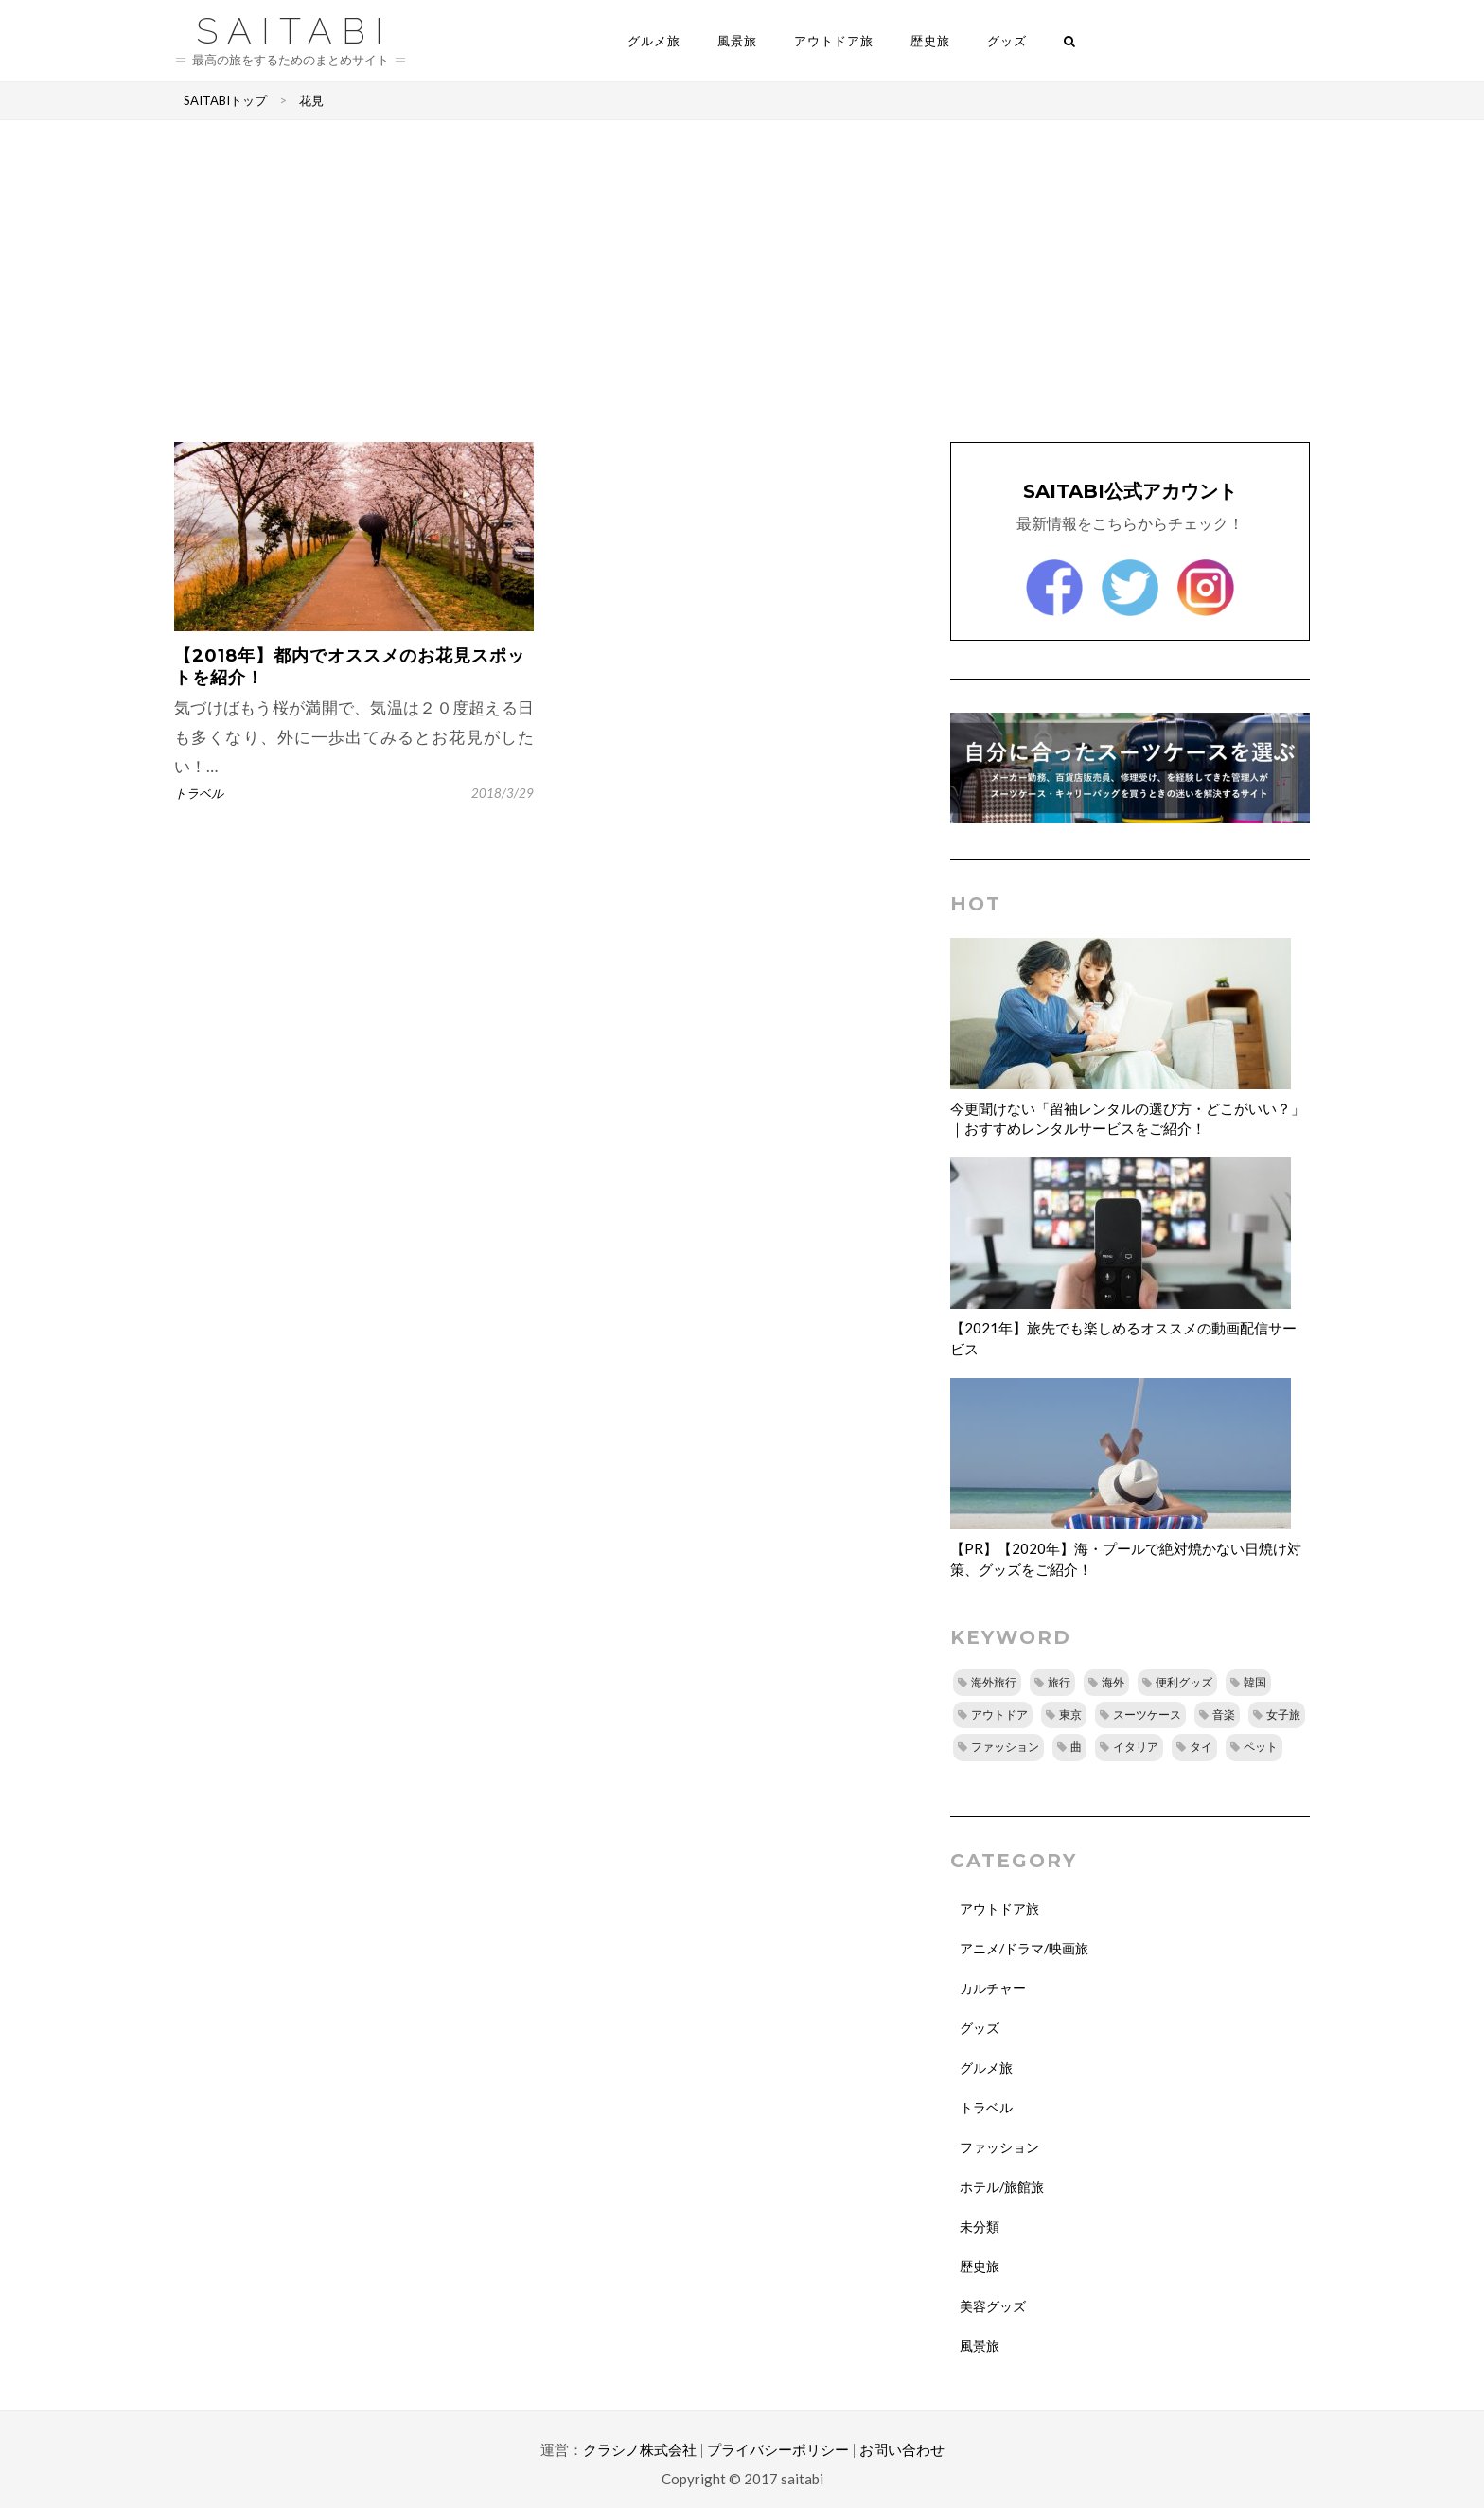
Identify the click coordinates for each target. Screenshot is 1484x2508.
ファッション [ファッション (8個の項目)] (1005, 1747)
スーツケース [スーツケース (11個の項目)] (1147, 1714)
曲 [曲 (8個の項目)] (1076, 1747)
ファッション (999, 2147)
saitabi (294, 28)
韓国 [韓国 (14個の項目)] (1255, 1682)
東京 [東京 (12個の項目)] (1070, 1714)
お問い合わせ (902, 2449)
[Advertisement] (742, 281)
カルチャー (993, 1988)
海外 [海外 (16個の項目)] (1113, 1682)
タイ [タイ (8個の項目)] (1201, 1747)
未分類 (979, 2226)
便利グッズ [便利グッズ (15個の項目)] (1184, 1682)
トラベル (198, 793)
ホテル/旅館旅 (1002, 2187)
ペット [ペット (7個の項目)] (1261, 1747)
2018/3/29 (502, 793)
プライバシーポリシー (778, 2449)
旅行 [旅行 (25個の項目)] (1059, 1682)
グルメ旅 (653, 40)
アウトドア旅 (834, 40)
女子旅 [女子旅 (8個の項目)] (1283, 1714)
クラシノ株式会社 (640, 2449)
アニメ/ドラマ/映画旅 (1024, 1948)
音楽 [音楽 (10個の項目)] (1223, 1714)
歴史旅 (930, 40)
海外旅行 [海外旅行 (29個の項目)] (993, 1682)
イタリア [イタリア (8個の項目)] (1135, 1747)
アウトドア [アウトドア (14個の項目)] (999, 1714)
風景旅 (737, 40)
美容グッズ (993, 2306)
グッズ (1007, 40)
